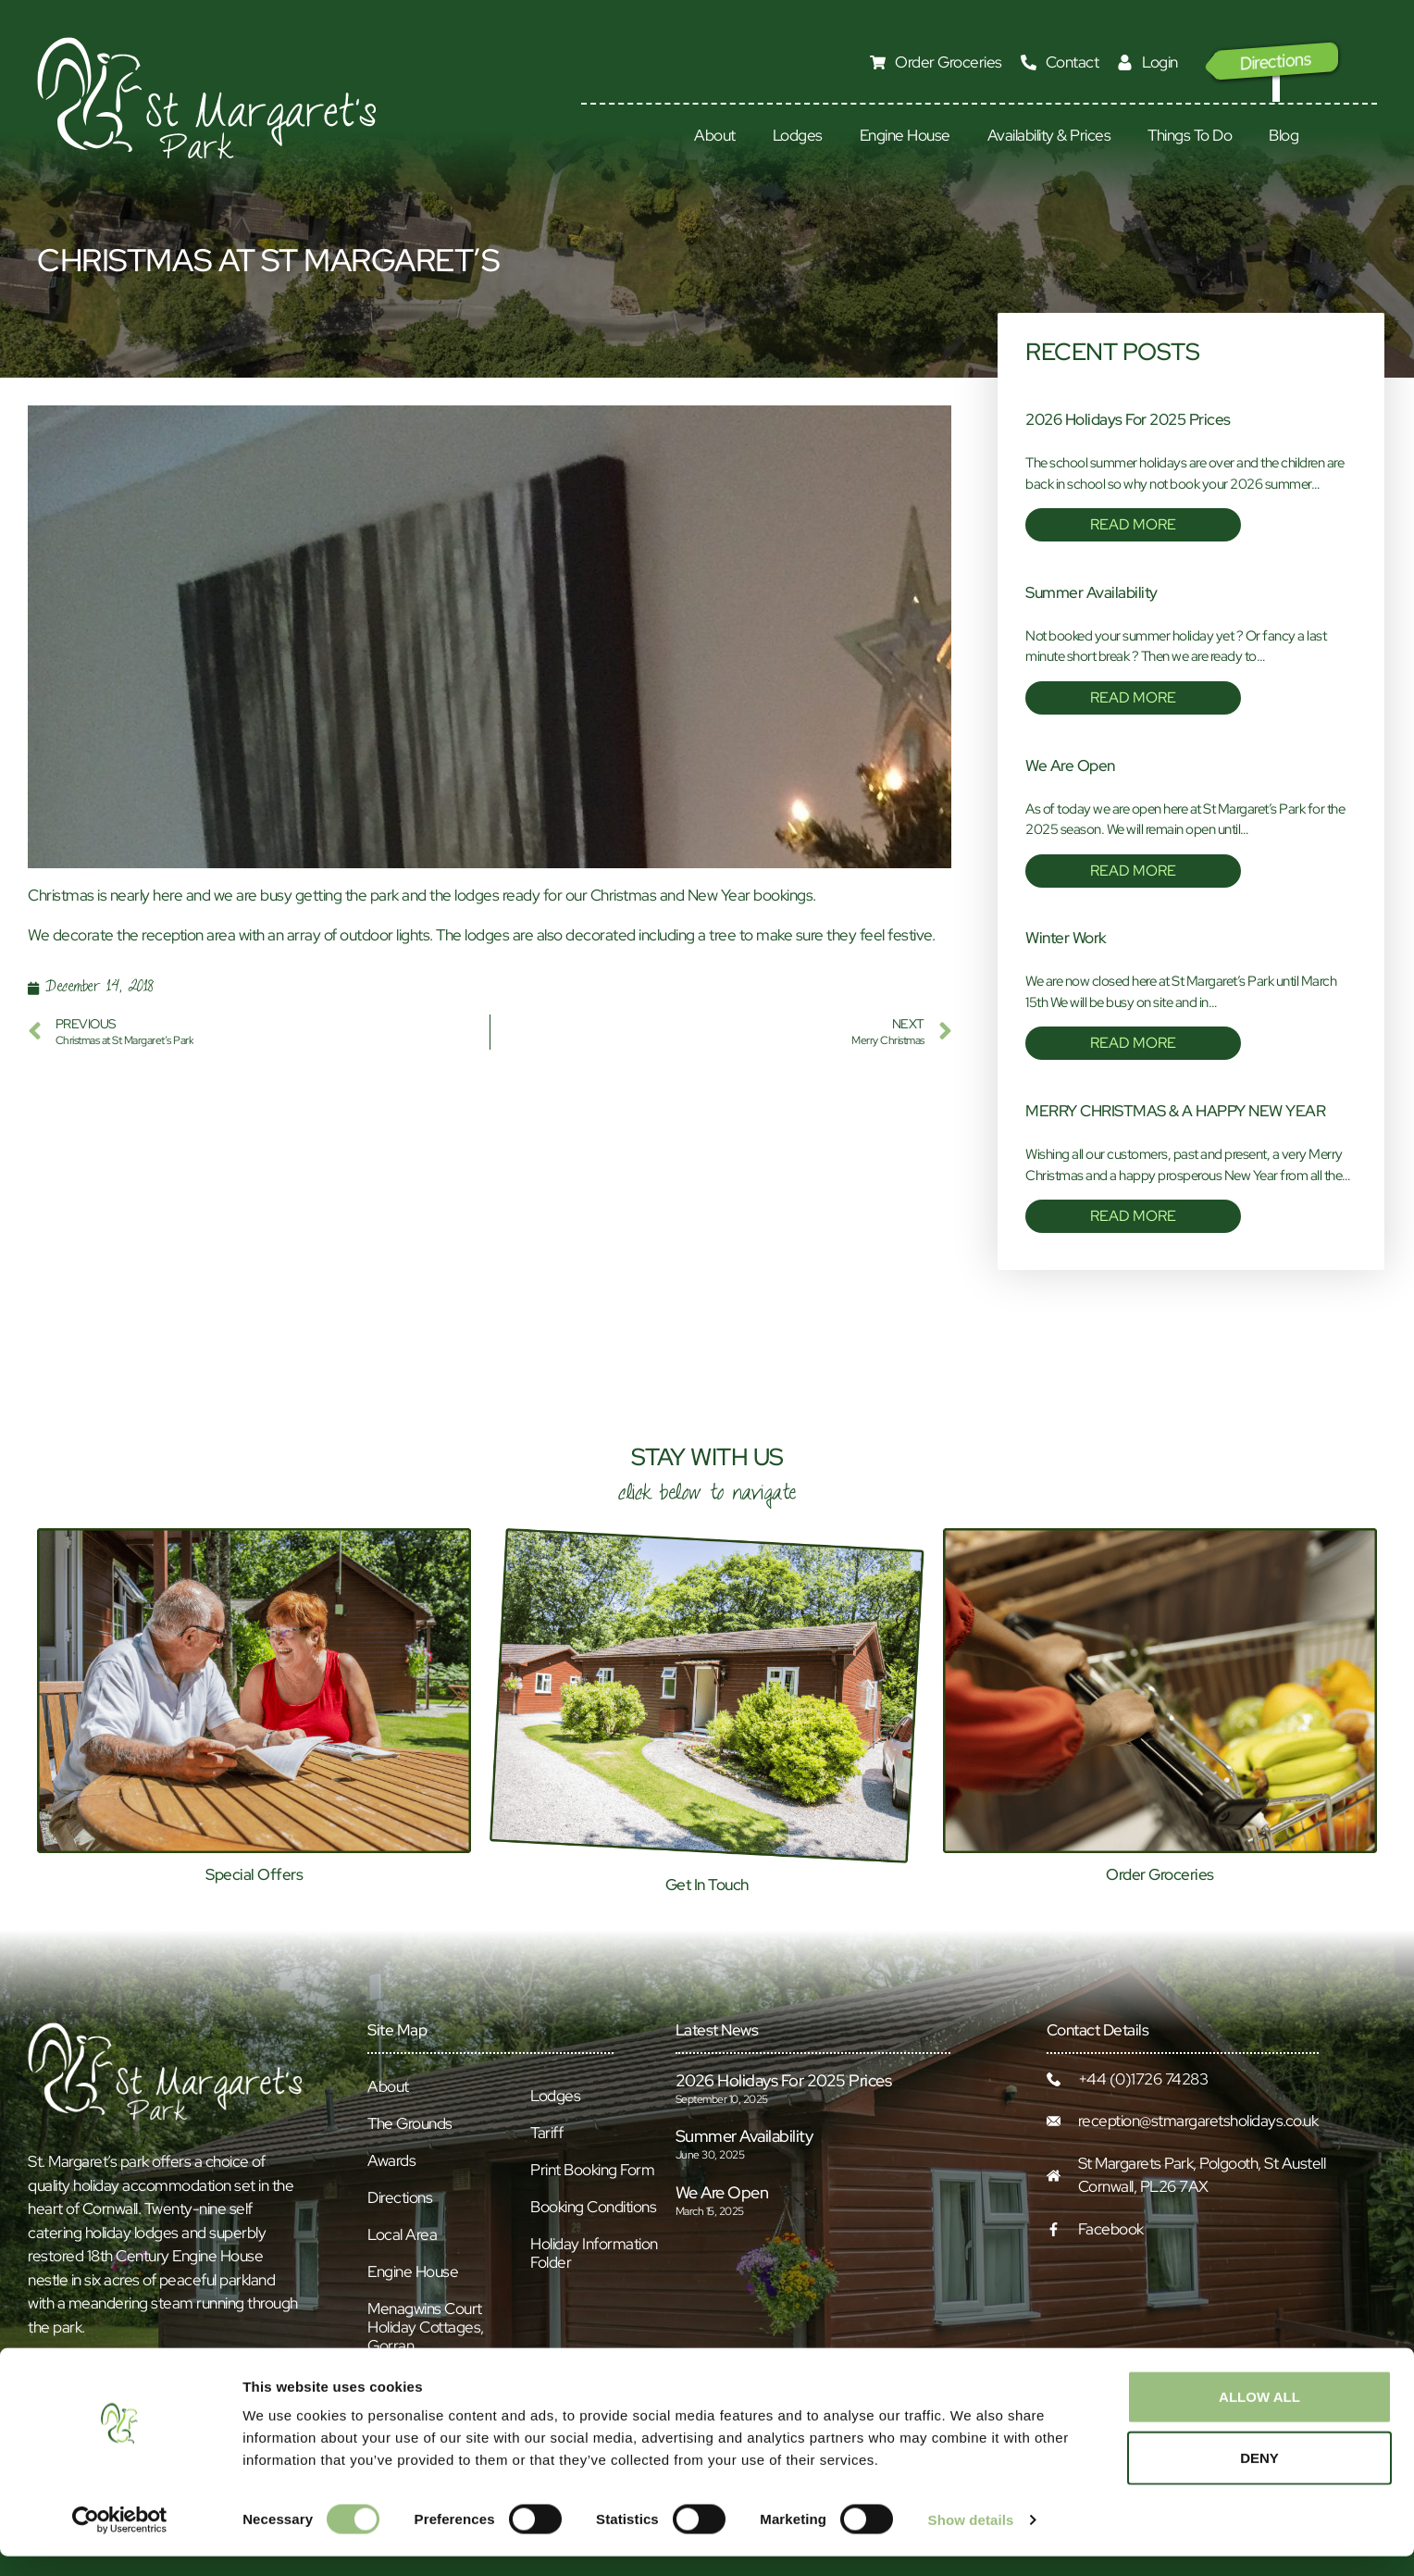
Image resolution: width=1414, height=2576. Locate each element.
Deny (1259, 2477)
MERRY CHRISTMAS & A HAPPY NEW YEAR (1175, 1111)
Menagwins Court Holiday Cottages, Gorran (425, 2327)
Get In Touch (707, 1884)
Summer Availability (1091, 592)
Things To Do (1189, 135)
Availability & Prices (1049, 135)
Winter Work (1066, 937)
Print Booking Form (592, 2169)
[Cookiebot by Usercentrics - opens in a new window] (120, 2540)
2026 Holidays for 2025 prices (1128, 419)
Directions (399, 2197)
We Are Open (1070, 765)
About (715, 135)
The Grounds (410, 2123)
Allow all (1259, 2416)
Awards (391, 2160)
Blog (1283, 135)
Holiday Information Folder (594, 2253)
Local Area (402, 2234)
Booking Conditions (593, 2206)
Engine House (905, 135)
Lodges (798, 135)
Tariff (546, 2132)
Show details (971, 2539)
